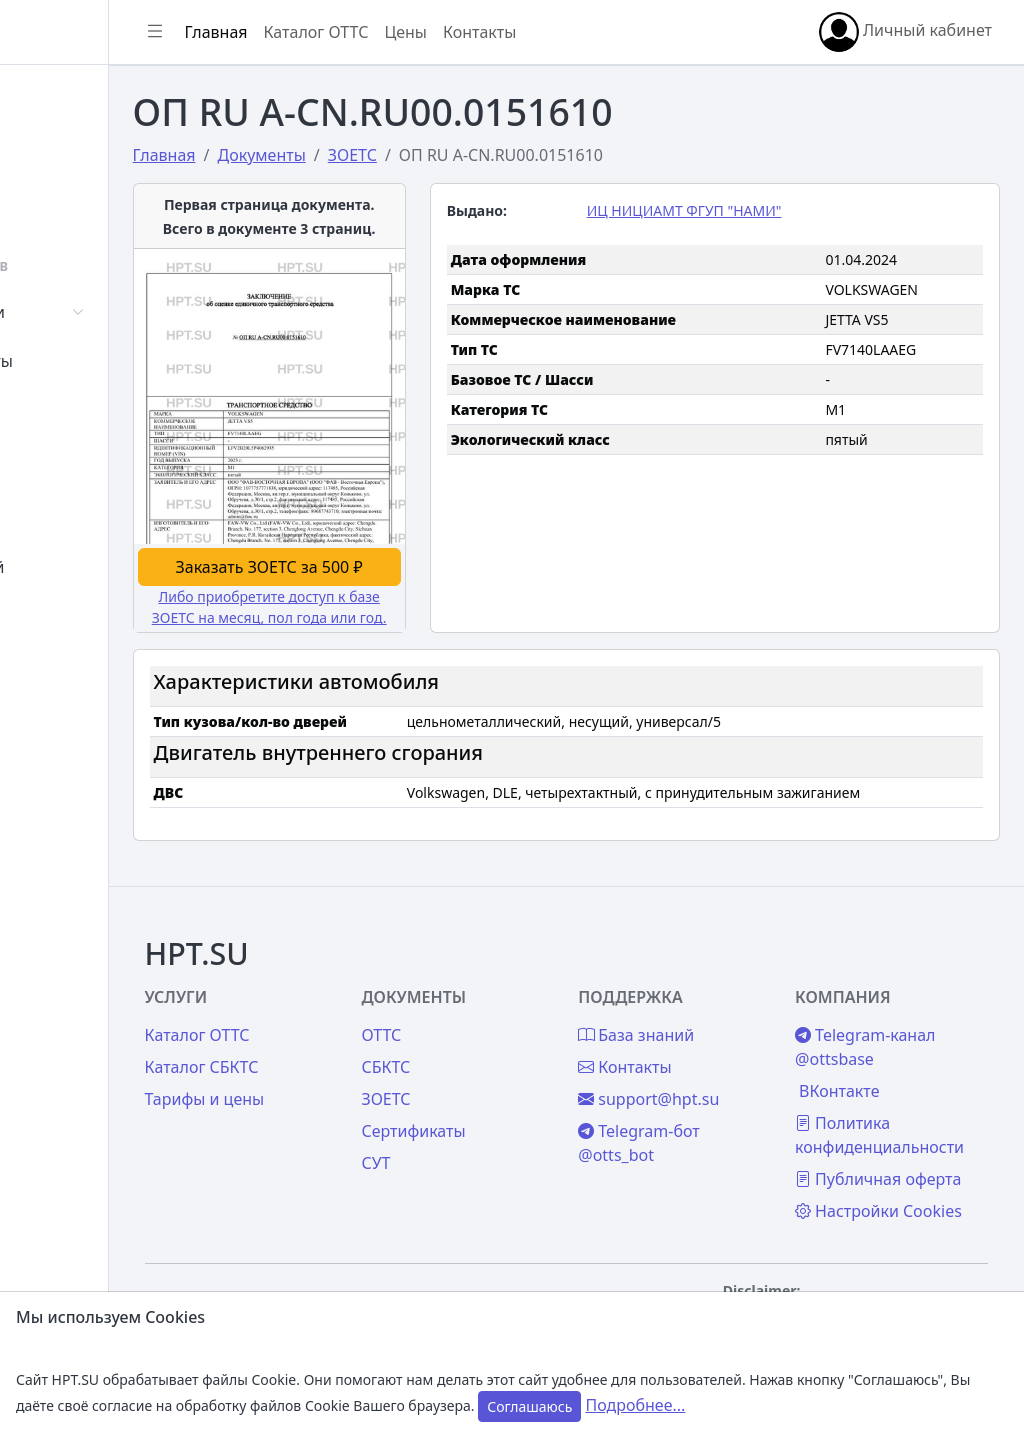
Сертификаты (92, 361)
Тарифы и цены (352, 1009)
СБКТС (496, 977)
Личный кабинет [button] (905, 32)
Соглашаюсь (529, 1406)
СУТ (54, 410)
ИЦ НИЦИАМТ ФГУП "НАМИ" (758, 210)
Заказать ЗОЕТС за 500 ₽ (391, 501)
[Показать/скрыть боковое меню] (302, 32)
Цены (61, 518)
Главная (71, 97)
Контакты (76, 616)
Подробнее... (635, 1405)
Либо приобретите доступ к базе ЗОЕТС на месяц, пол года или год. (392, 551)
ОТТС (492, 945)
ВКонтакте (876, 1001)
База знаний (88, 567)
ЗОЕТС (496, 1009)
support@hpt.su (722, 1009)
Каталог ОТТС (463, 32)
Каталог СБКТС (349, 977)
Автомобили (88, 312)
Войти (63, 146)
